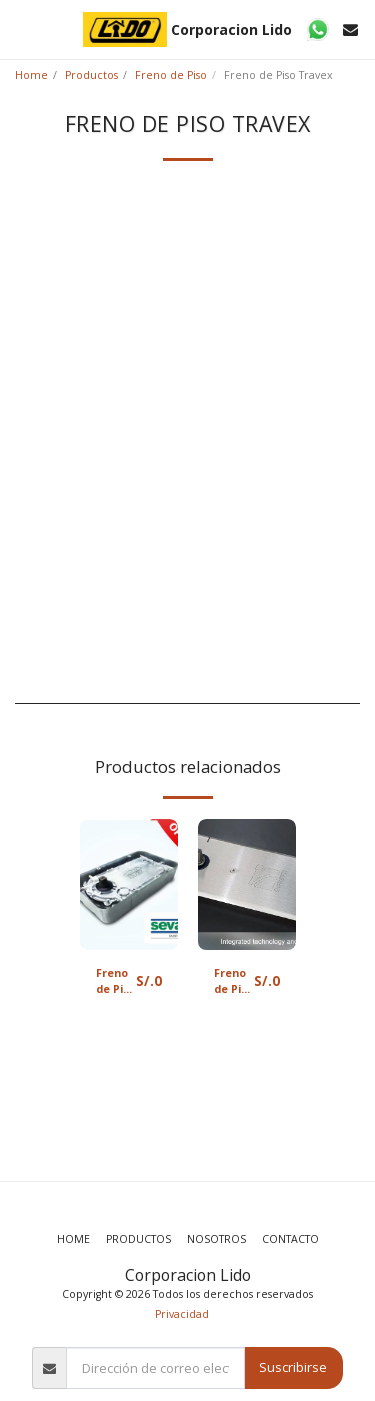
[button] (22, 28)
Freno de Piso (171, 75)
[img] (129, 884)
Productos (91, 75)
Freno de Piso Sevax (116, 982)
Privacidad (182, 1314)
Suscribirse (293, 1367)
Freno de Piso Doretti (234, 982)
